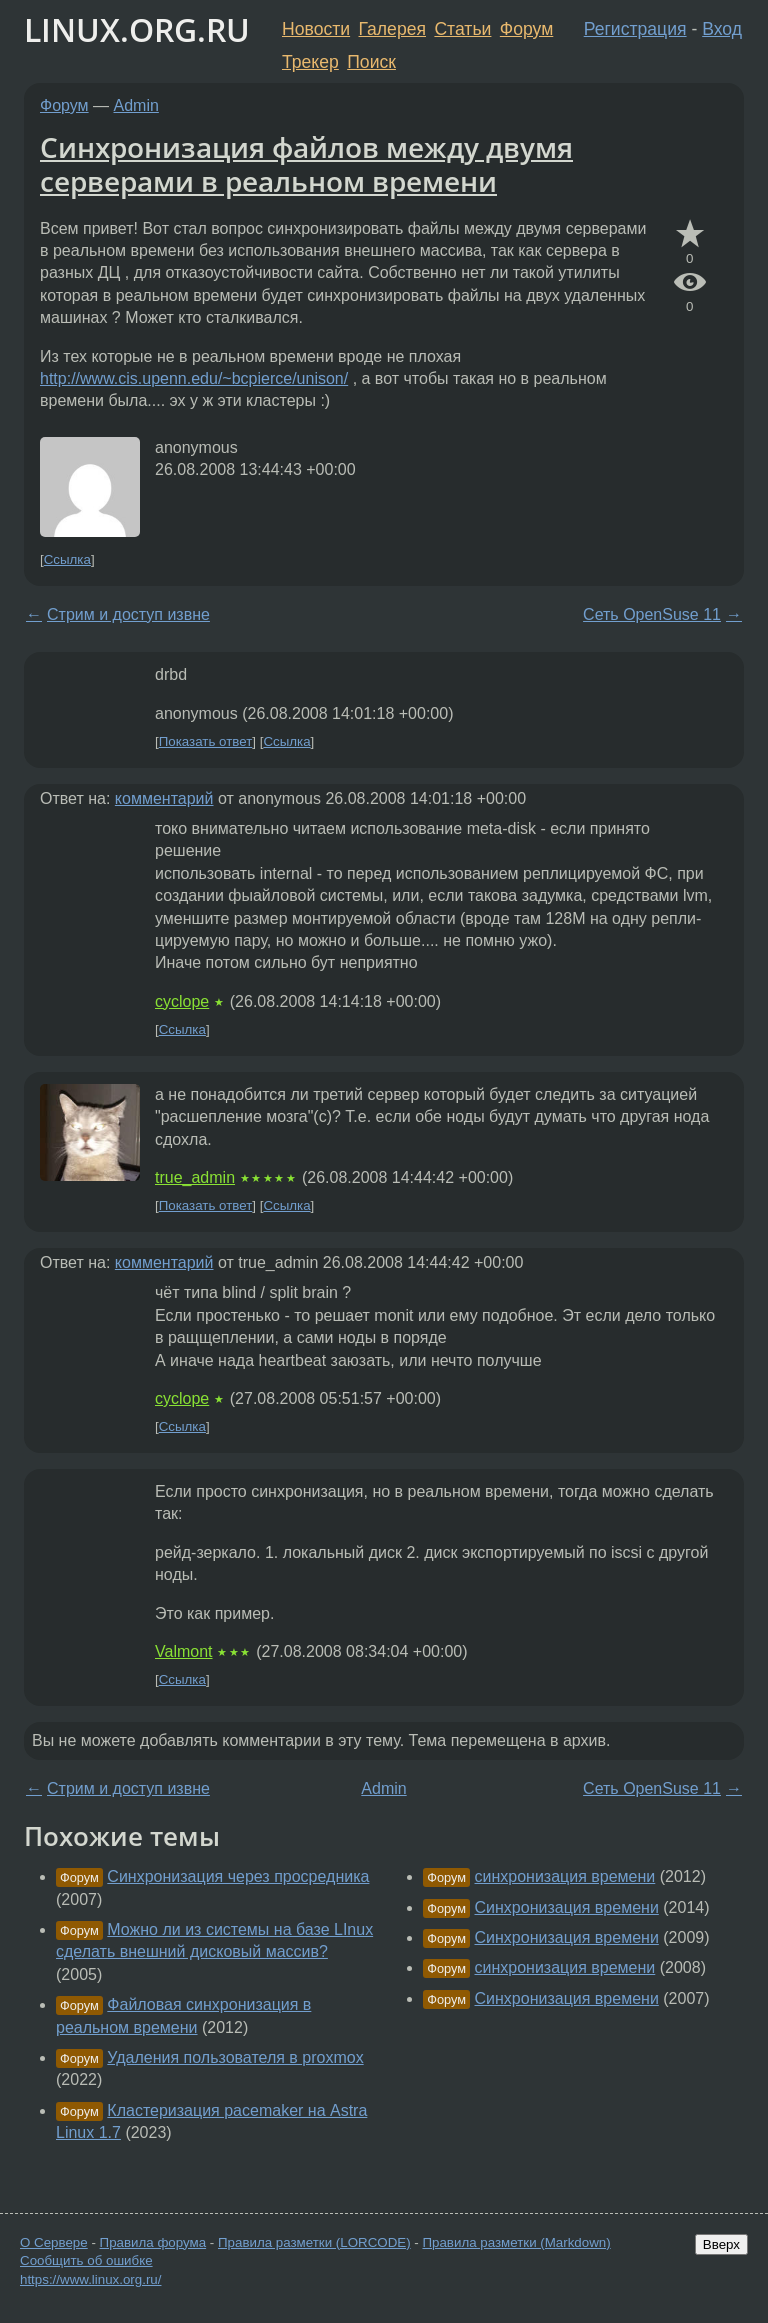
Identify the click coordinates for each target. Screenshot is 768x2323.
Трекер (310, 62)
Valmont (184, 1651)
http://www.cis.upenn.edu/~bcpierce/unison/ (194, 378)
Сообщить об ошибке (86, 2260)
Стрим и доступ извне (128, 614)
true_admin (195, 1177)
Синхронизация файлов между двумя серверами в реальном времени (306, 164)
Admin (136, 105)
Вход (722, 29)
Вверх (721, 2244)
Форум (526, 29)
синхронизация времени (565, 1876)
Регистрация (635, 29)
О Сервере (54, 2242)
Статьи (462, 29)
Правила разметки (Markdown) (516, 2242)
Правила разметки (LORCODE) (314, 2242)
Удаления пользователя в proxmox (235, 2057)
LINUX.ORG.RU (137, 29)
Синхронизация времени (567, 1907)
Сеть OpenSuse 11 (652, 614)
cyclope (182, 1001)
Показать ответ (206, 741)
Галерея (392, 29)
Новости (316, 29)
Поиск (371, 62)
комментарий (164, 798)
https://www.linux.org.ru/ (90, 2279)
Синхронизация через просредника (238, 1876)
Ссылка (67, 559)
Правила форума (153, 2242)
